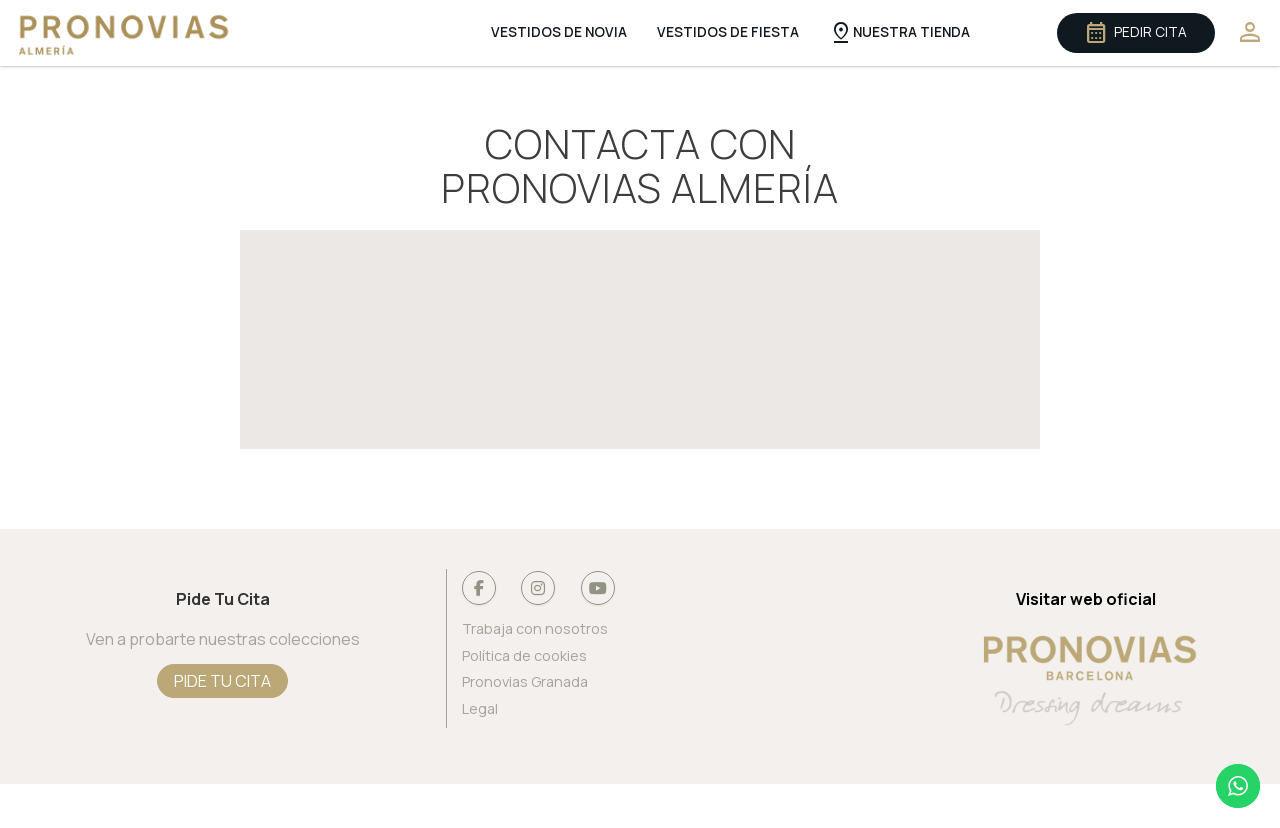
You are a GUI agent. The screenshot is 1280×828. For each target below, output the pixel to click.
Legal (480, 709)
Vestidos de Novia (559, 33)
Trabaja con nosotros (535, 629)
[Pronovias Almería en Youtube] (598, 588)
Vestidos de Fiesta (728, 33)
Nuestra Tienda (899, 33)
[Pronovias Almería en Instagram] (538, 588)
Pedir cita (1135, 33)
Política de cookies (524, 656)
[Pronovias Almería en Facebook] (479, 588)
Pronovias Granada (525, 682)
